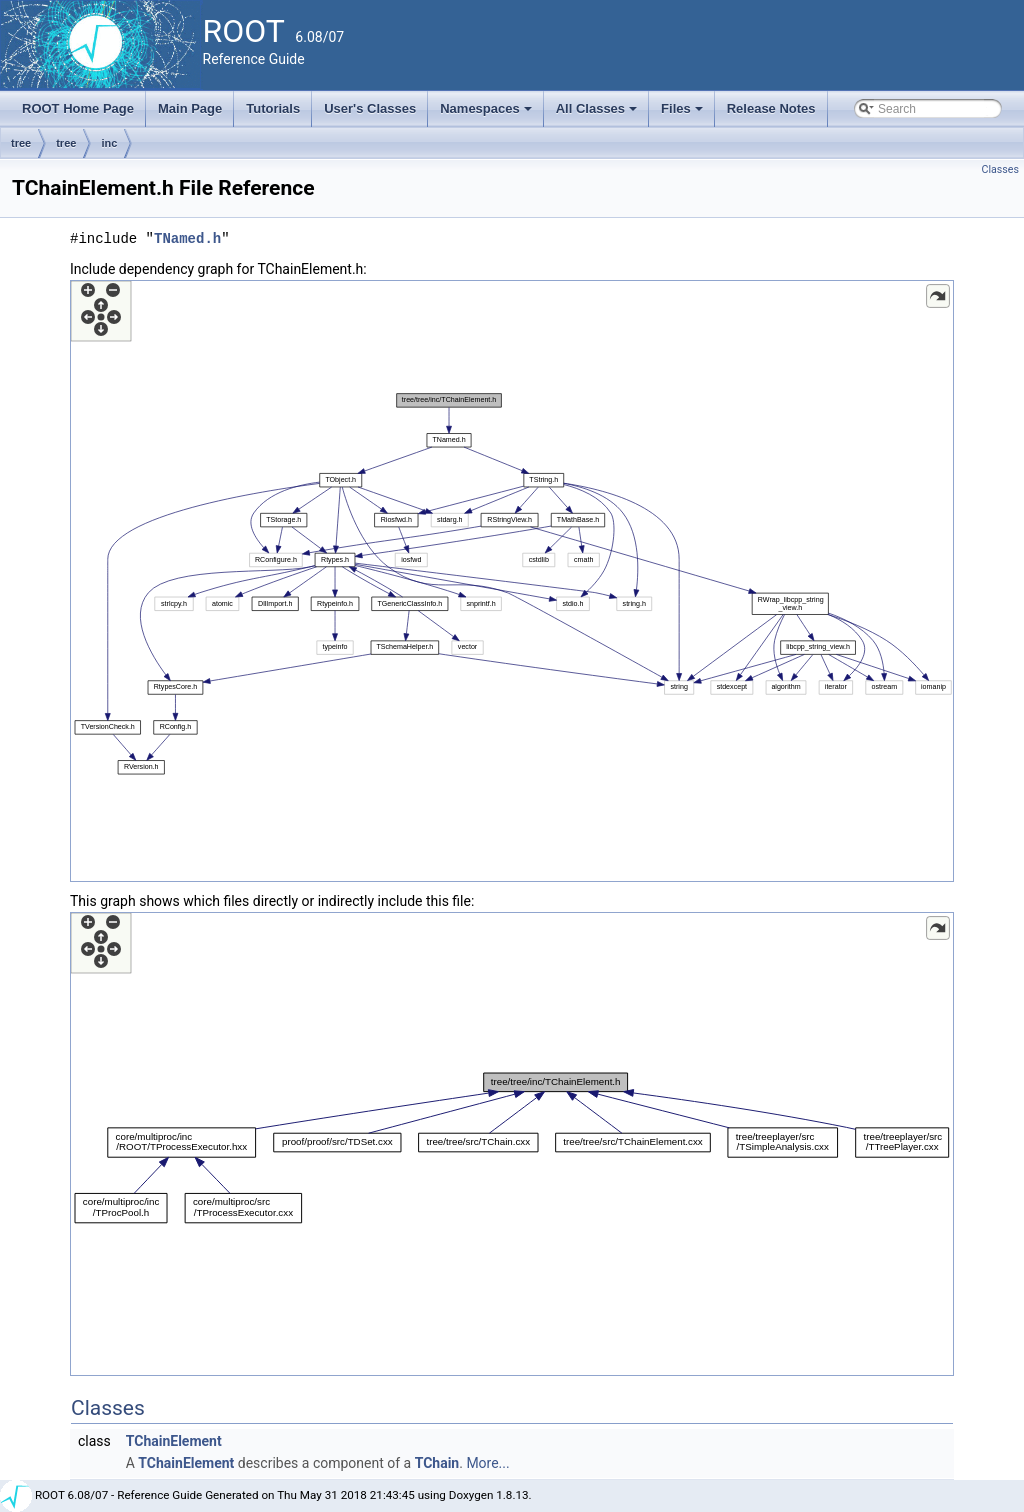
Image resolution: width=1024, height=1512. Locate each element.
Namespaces (487, 114)
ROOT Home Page (78, 108)
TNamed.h (187, 238)
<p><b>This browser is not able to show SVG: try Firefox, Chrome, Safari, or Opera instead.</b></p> (512, 581)
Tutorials (273, 108)
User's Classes (370, 108)
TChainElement (174, 1441)
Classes (1000, 169)
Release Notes (771, 108)
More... (487, 1463)
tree (21, 143)
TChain (437, 1463)
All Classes (598, 114)
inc (109, 143)
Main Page (190, 108)
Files (683, 114)
